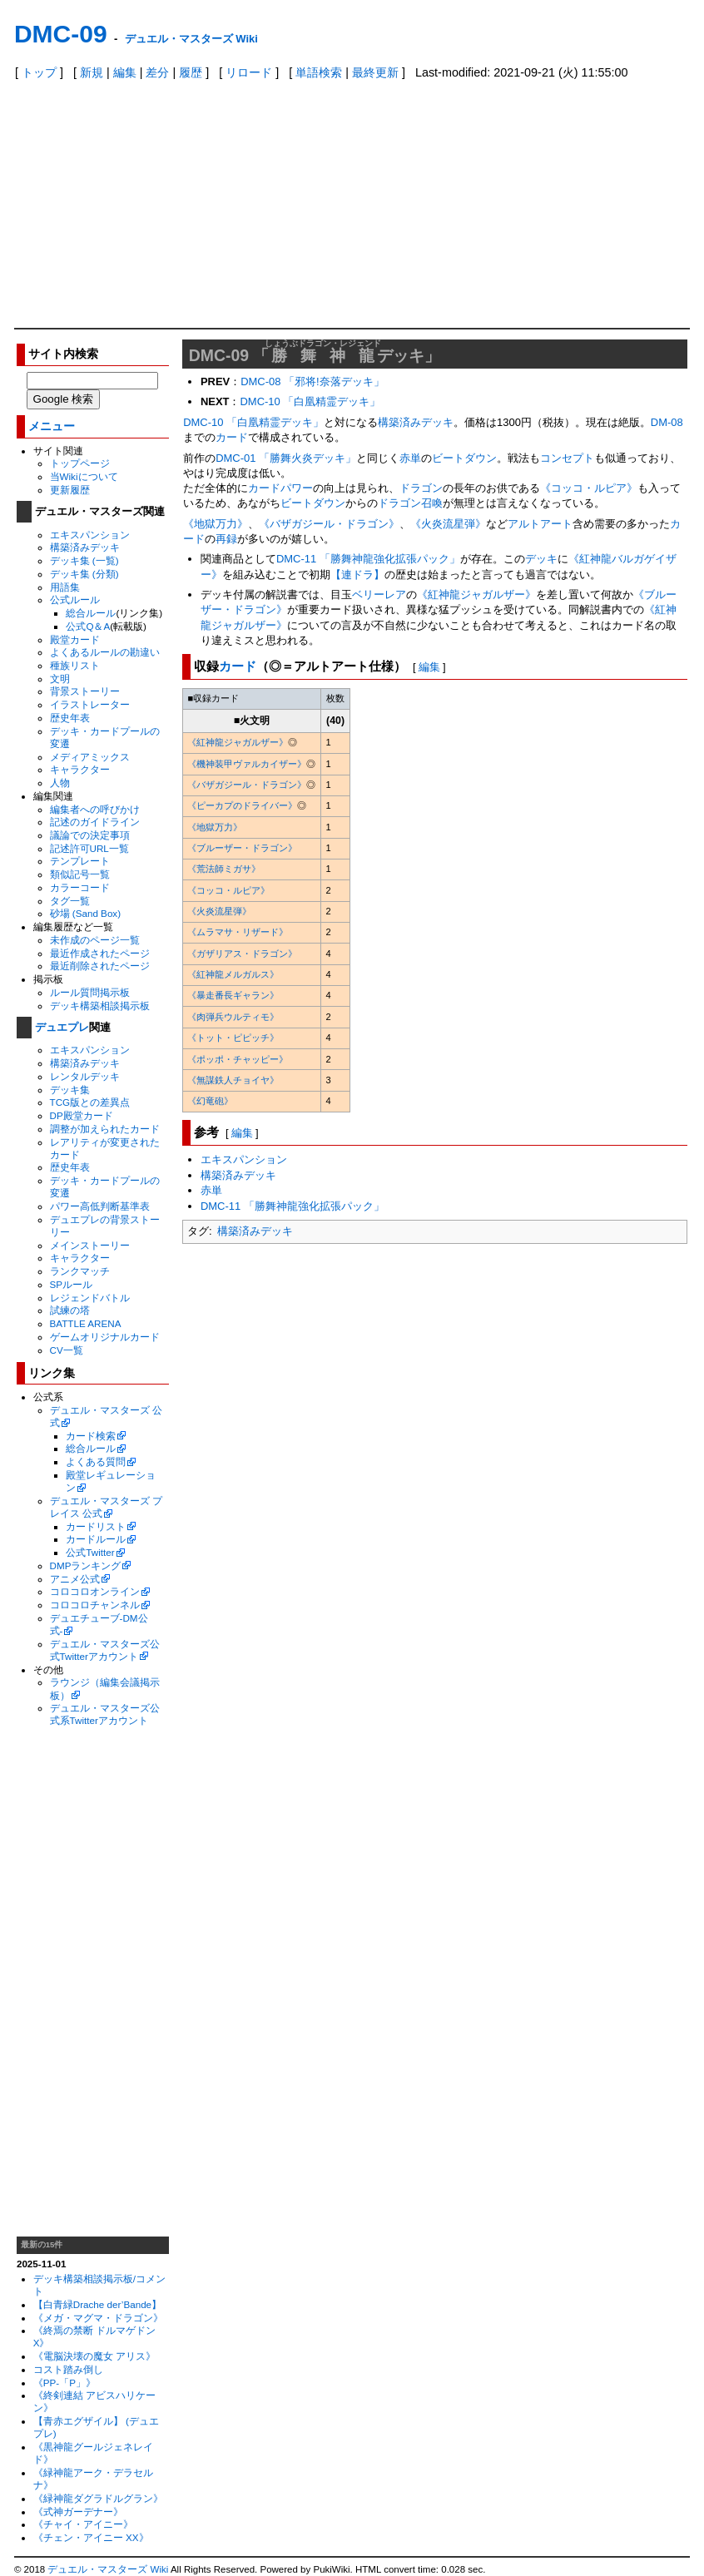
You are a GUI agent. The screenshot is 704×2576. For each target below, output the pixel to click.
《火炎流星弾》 (448, 524)
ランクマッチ (80, 1271)
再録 (226, 539)
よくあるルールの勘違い (105, 651)
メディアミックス (90, 756)
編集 (124, 72)
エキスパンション (90, 534)
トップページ (80, 463)
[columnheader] (251, 699)
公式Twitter (90, 1552)
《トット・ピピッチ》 (233, 1038)
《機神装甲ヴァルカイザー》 (246, 764)
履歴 (190, 72)
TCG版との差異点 (90, 1102)
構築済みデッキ (85, 547)
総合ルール (91, 612)
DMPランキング (85, 1565)
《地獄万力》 (215, 524)
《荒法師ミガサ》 (223, 869)
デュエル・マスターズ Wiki (191, 38)
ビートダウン (464, 458)
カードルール (96, 1538)
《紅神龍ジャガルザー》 (476, 594)
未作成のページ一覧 (95, 939)
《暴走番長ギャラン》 (233, 995)
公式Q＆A (88, 626)
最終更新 (375, 72)
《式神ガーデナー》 (78, 2511)
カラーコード (80, 887)
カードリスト (96, 1526)
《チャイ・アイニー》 (83, 2524)
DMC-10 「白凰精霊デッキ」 (310, 401)
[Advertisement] (352, 203)
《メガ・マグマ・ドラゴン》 (98, 2317)
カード (232, 437)
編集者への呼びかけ (95, 809)
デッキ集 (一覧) (84, 560)
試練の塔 (70, 1310)
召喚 (432, 503)
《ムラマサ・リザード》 (237, 932)
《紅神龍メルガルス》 (233, 974)
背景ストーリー (85, 691)
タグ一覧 (70, 900)
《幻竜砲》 (210, 1101)
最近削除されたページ (100, 965)
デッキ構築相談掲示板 (100, 1005)
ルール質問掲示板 (90, 992)
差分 (157, 72)
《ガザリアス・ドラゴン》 (242, 954)
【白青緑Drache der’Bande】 (97, 2304)
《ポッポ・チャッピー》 (237, 1059)
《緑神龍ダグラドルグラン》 (98, 2498)
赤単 (410, 458)
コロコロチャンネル (95, 1604)
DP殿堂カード (81, 1115)
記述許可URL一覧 (89, 848)
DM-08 (667, 422)
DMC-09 (60, 33)
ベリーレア (379, 594)
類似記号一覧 (80, 874)
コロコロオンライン (95, 1591)
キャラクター (80, 769)
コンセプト (567, 458)
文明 (60, 678)
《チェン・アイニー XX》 (91, 2537)
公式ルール (75, 599)
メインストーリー (90, 1245)
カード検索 (91, 1435)
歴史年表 (70, 717)
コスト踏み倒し (68, 2369)
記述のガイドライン (95, 821)
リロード (249, 72)
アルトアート (540, 524)
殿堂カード (75, 639)
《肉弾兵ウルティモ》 (233, 1017)
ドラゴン (421, 488)
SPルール (71, 1284)
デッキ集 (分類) (84, 573)
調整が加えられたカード (105, 1128)
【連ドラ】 (357, 574)
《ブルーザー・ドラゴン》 (242, 848)
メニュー (51, 426)
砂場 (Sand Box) (85, 913)
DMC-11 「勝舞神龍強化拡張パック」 (368, 558)
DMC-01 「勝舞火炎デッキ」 (286, 458)
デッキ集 (70, 1089)
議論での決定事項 (90, 835)
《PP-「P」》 (64, 2382)
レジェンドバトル (90, 1297)
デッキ (541, 558)
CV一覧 (66, 1350)
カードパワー (280, 488)
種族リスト (75, 665)
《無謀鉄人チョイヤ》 (233, 1080)
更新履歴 (70, 489)
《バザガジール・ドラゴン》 (329, 524)
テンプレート (80, 860)
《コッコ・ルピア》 (588, 488)
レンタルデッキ (85, 1076)
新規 (91, 72)
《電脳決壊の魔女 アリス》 (94, 2356)
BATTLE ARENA (85, 1323)
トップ (39, 72)
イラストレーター (90, 704)
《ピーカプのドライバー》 (242, 805)
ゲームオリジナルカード (105, 1336)
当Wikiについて (84, 476)
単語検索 (318, 72)
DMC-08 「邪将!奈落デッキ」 (312, 381)
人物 (60, 782)
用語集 (65, 587)
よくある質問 (96, 1461)
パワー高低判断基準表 (100, 1206)
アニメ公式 (75, 1578)
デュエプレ (62, 1027)
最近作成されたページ (100, 953)
